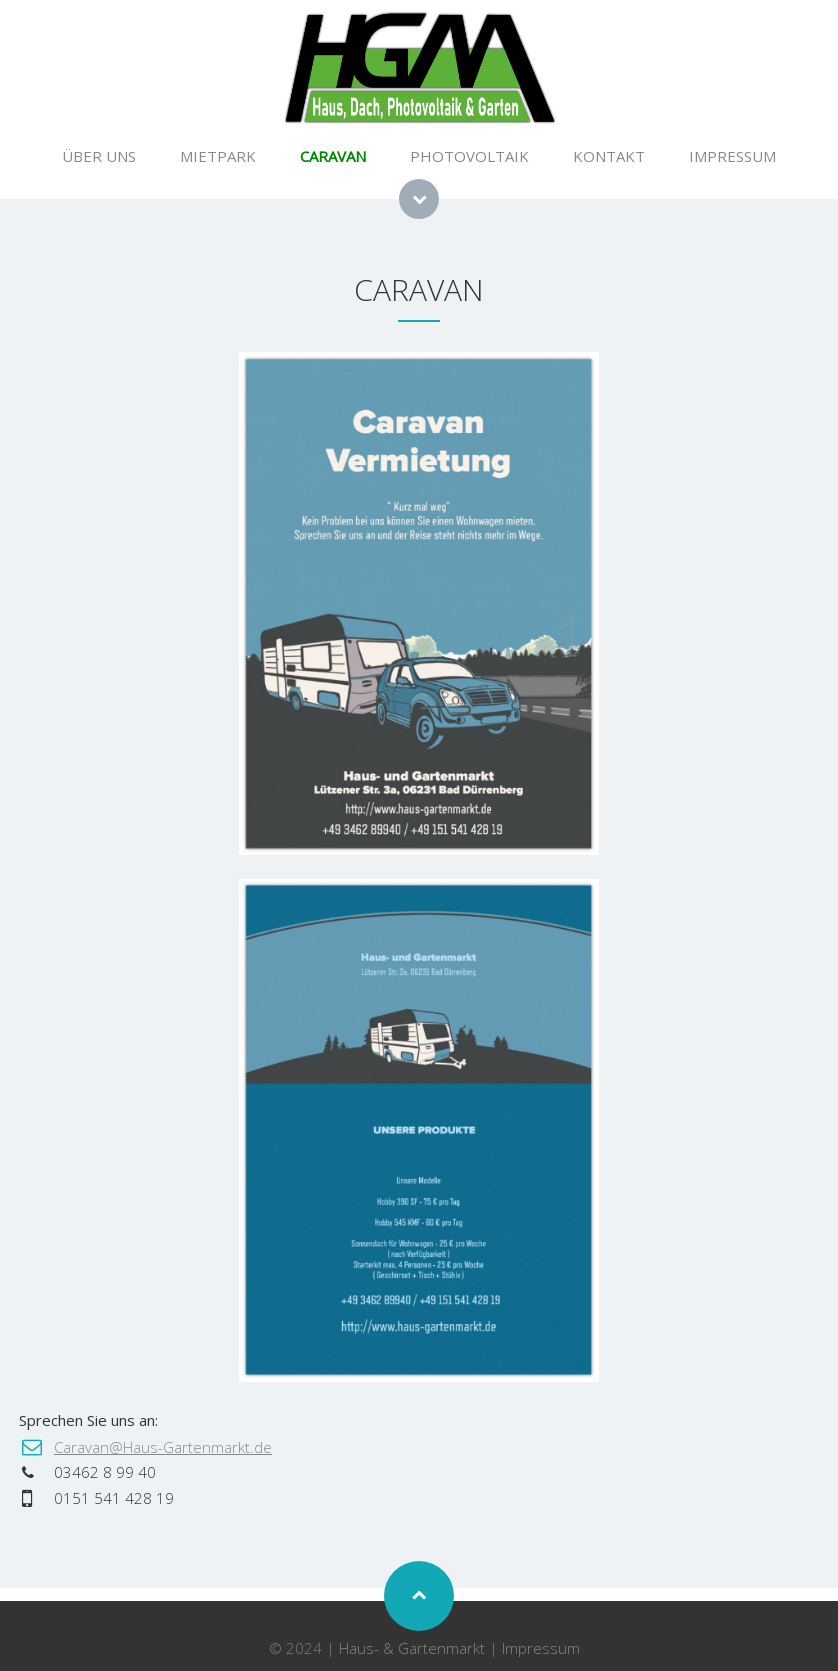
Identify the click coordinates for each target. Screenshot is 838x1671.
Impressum (541, 1648)
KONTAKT (609, 156)
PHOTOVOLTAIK (469, 156)
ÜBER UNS (99, 156)
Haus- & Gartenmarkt (412, 1648)
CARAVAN (333, 156)
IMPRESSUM (732, 156)
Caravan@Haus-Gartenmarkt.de (163, 1447)
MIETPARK (218, 156)
